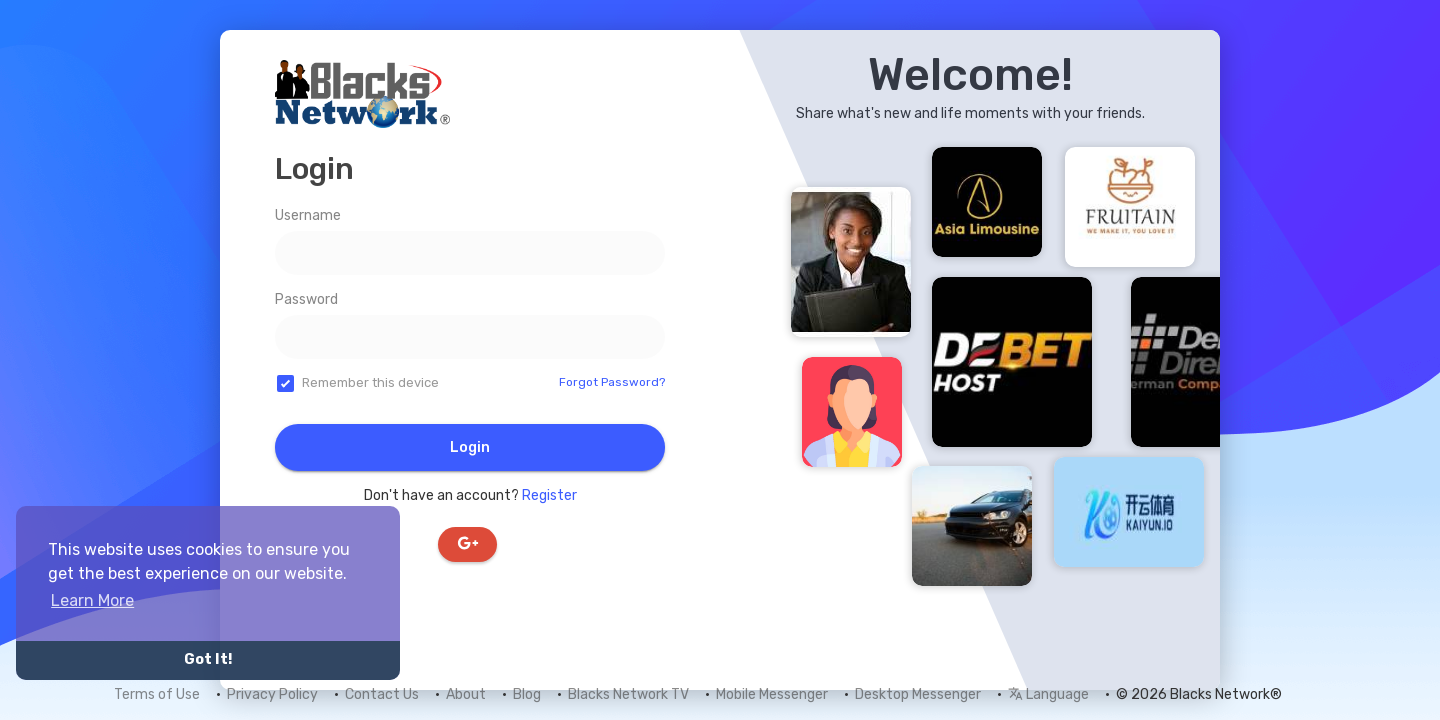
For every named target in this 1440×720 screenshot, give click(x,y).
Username (308, 215)
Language (1048, 694)
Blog (527, 694)
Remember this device (370, 382)
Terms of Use (157, 694)
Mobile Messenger (772, 694)
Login (470, 447)
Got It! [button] (208, 659)
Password (306, 299)
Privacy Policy (272, 694)
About (466, 694)
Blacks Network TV (628, 694)
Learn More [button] (92, 600)
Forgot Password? (612, 382)
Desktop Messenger (918, 694)
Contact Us (382, 694)
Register (549, 495)
